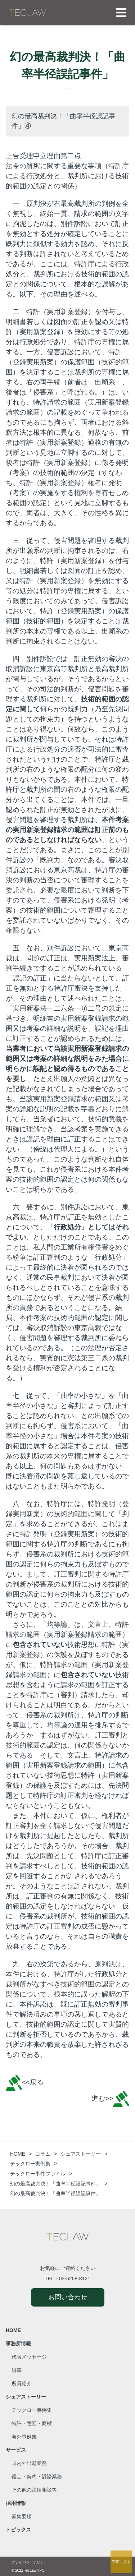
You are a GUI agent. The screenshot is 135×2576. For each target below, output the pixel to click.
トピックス (18, 2530)
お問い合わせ (67, 2297)
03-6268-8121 (74, 2278)
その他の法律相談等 (34, 2490)
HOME (13, 2330)
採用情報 (16, 2503)
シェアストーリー (26, 2397)
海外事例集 (24, 2436)
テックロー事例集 (32, 2410)
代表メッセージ (29, 2357)
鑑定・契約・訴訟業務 (37, 2476)
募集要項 (22, 2516)
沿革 (17, 2370)
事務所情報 (18, 2343)
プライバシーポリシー (30, 2562)
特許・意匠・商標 (32, 2423)
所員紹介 (22, 2383)
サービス (16, 2450)
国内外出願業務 (29, 2463)
